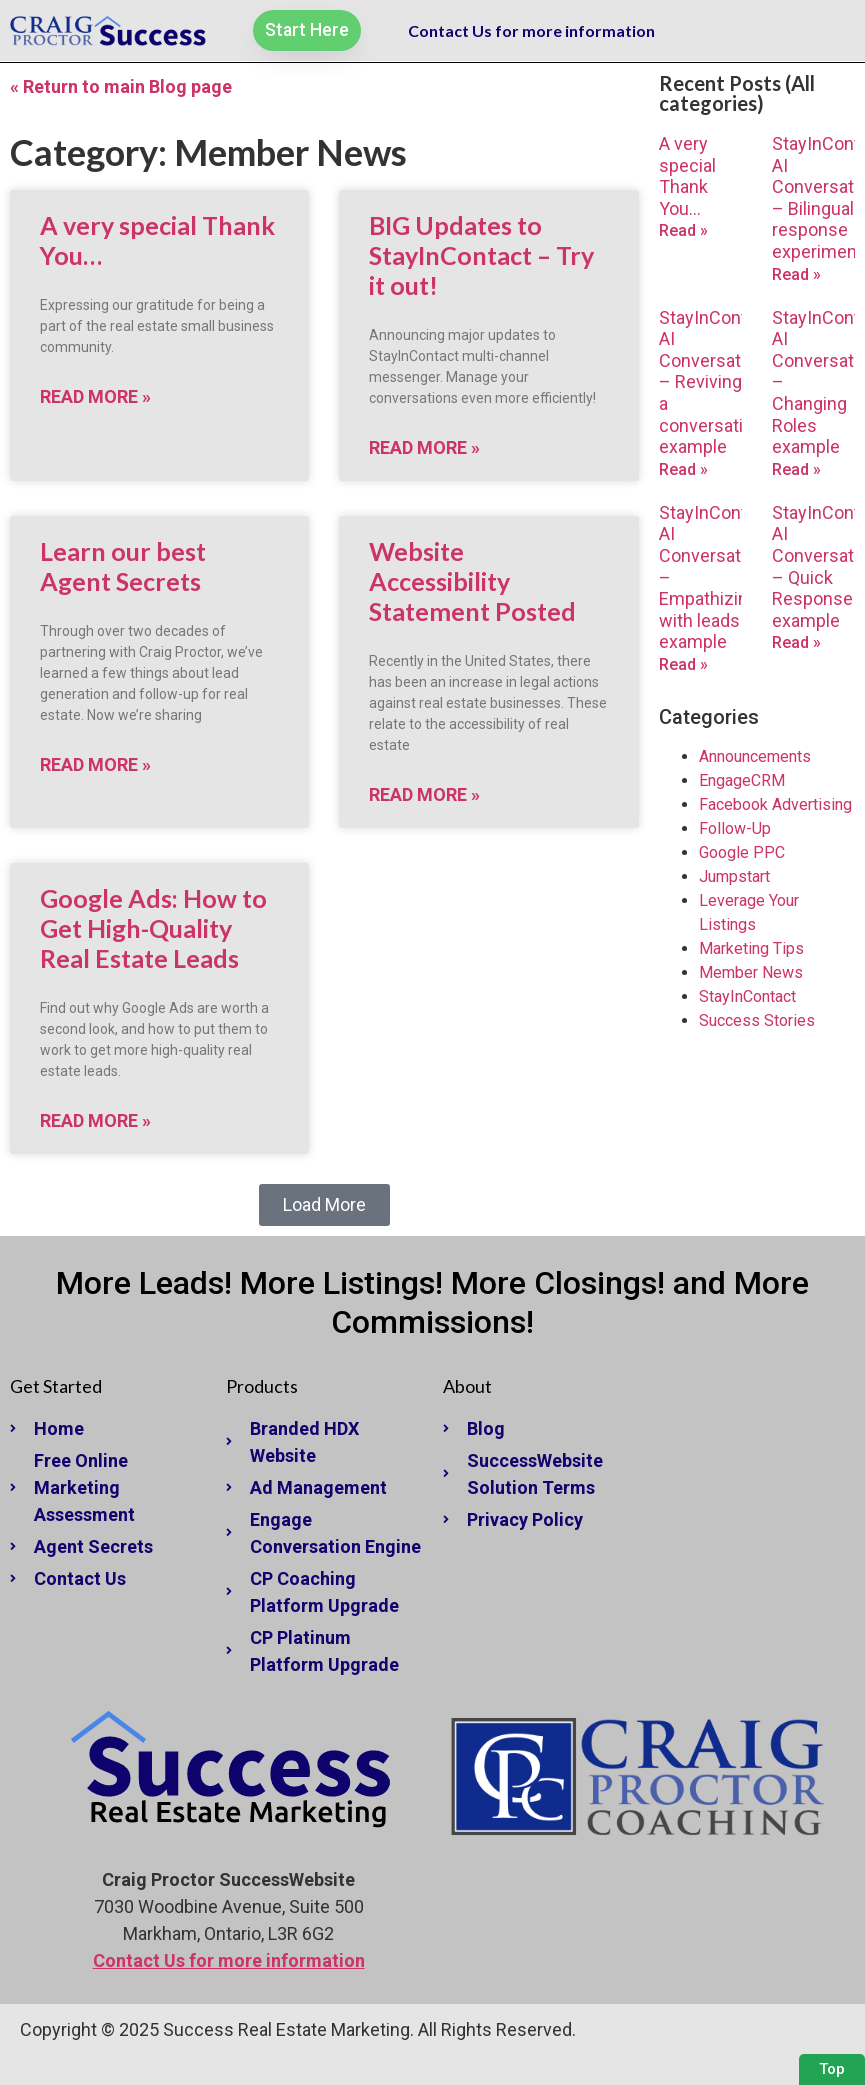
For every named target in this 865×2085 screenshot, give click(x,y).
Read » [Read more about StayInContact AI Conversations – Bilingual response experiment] (796, 274)
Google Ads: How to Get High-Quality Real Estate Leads (153, 928)
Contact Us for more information (531, 30)
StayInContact (747, 996)
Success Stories (757, 1020)
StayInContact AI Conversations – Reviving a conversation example (717, 382)
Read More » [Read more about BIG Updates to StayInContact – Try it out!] (424, 447)
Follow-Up (735, 828)
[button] (324, 1205)
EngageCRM (742, 780)
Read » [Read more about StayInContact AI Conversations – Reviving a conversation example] (683, 469)
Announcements (755, 756)
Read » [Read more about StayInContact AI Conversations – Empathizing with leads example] (683, 664)
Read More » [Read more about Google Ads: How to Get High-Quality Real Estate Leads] (95, 1120)
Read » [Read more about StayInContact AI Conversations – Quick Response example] (796, 642)
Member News (751, 972)
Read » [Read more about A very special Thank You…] (683, 230)
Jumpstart (734, 876)
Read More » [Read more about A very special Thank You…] (95, 396)
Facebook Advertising (775, 804)
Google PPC (742, 852)
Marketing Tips (751, 948)
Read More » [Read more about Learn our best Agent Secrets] (95, 764)
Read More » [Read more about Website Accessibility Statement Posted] (424, 794)
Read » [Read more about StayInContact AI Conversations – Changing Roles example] (796, 469)
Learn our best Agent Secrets (123, 566)
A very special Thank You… (687, 176)
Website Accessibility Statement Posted (472, 581)
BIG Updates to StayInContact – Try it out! (481, 255)
